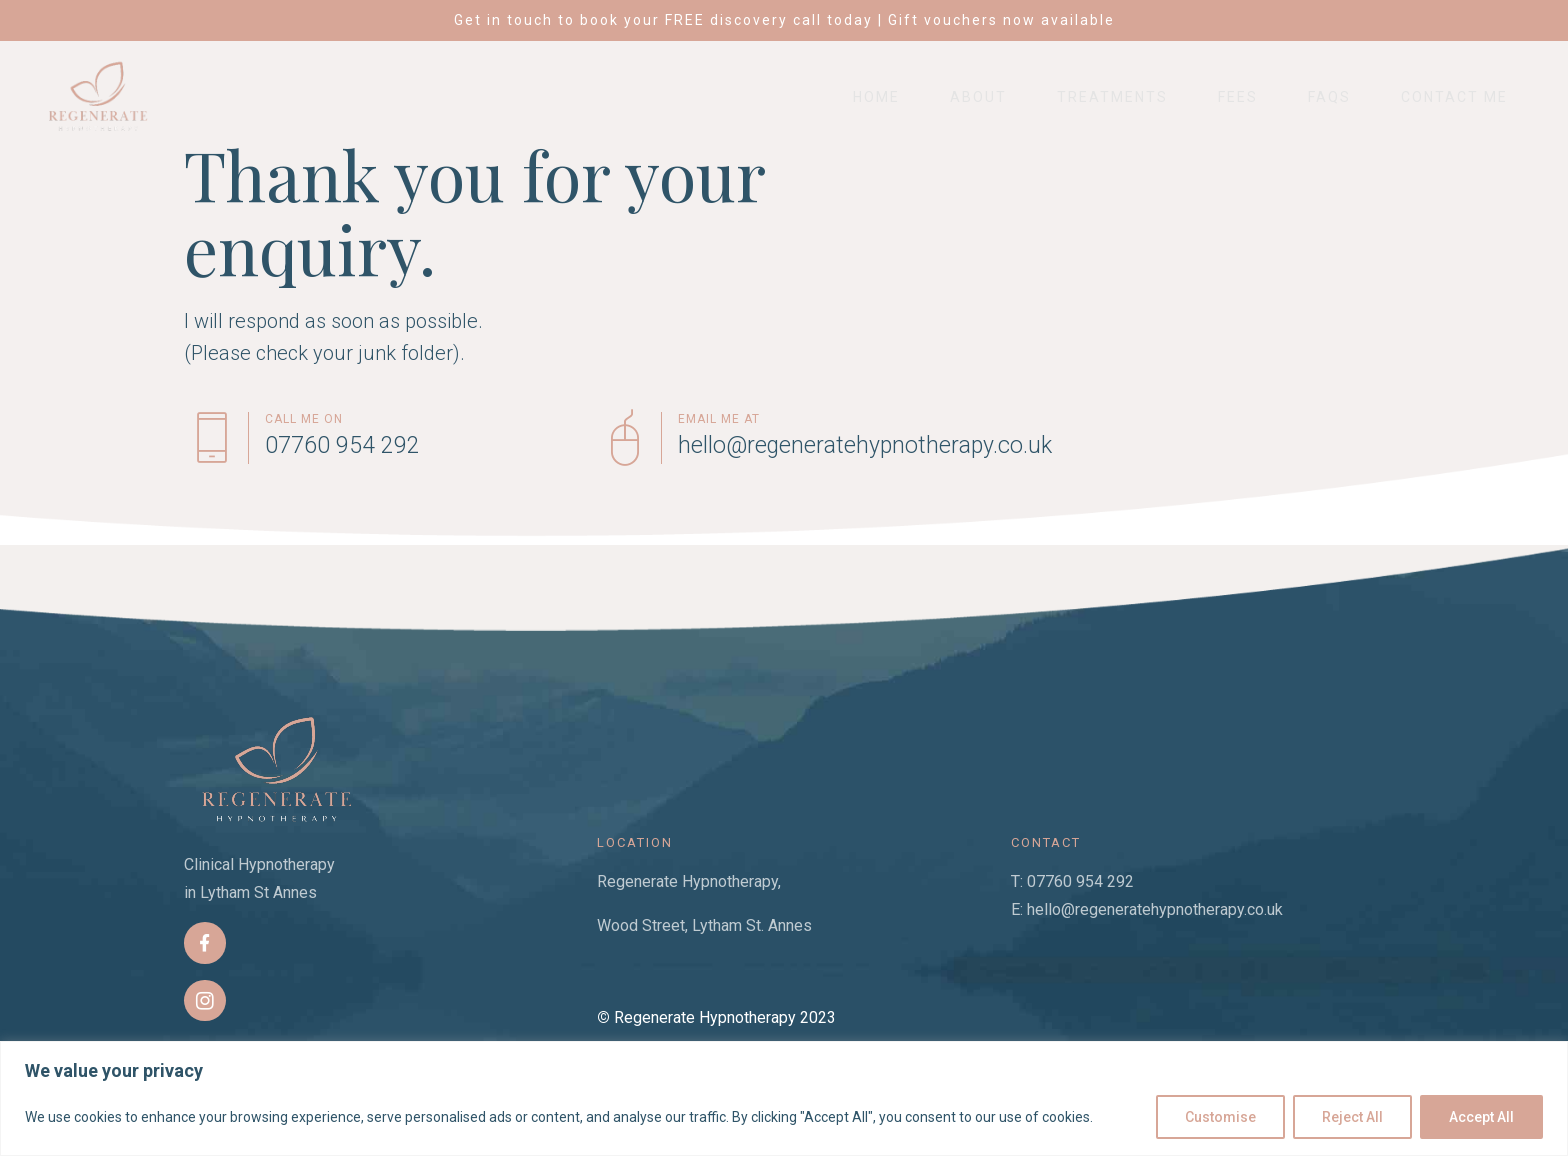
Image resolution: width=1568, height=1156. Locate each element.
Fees (1238, 97)
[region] (784, 1098)
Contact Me (1454, 97)
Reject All (1352, 1117)
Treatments (1112, 97)
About (978, 97)
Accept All (1481, 1117)
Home (876, 97)
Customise (1220, 1117)
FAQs (1329, 97)
